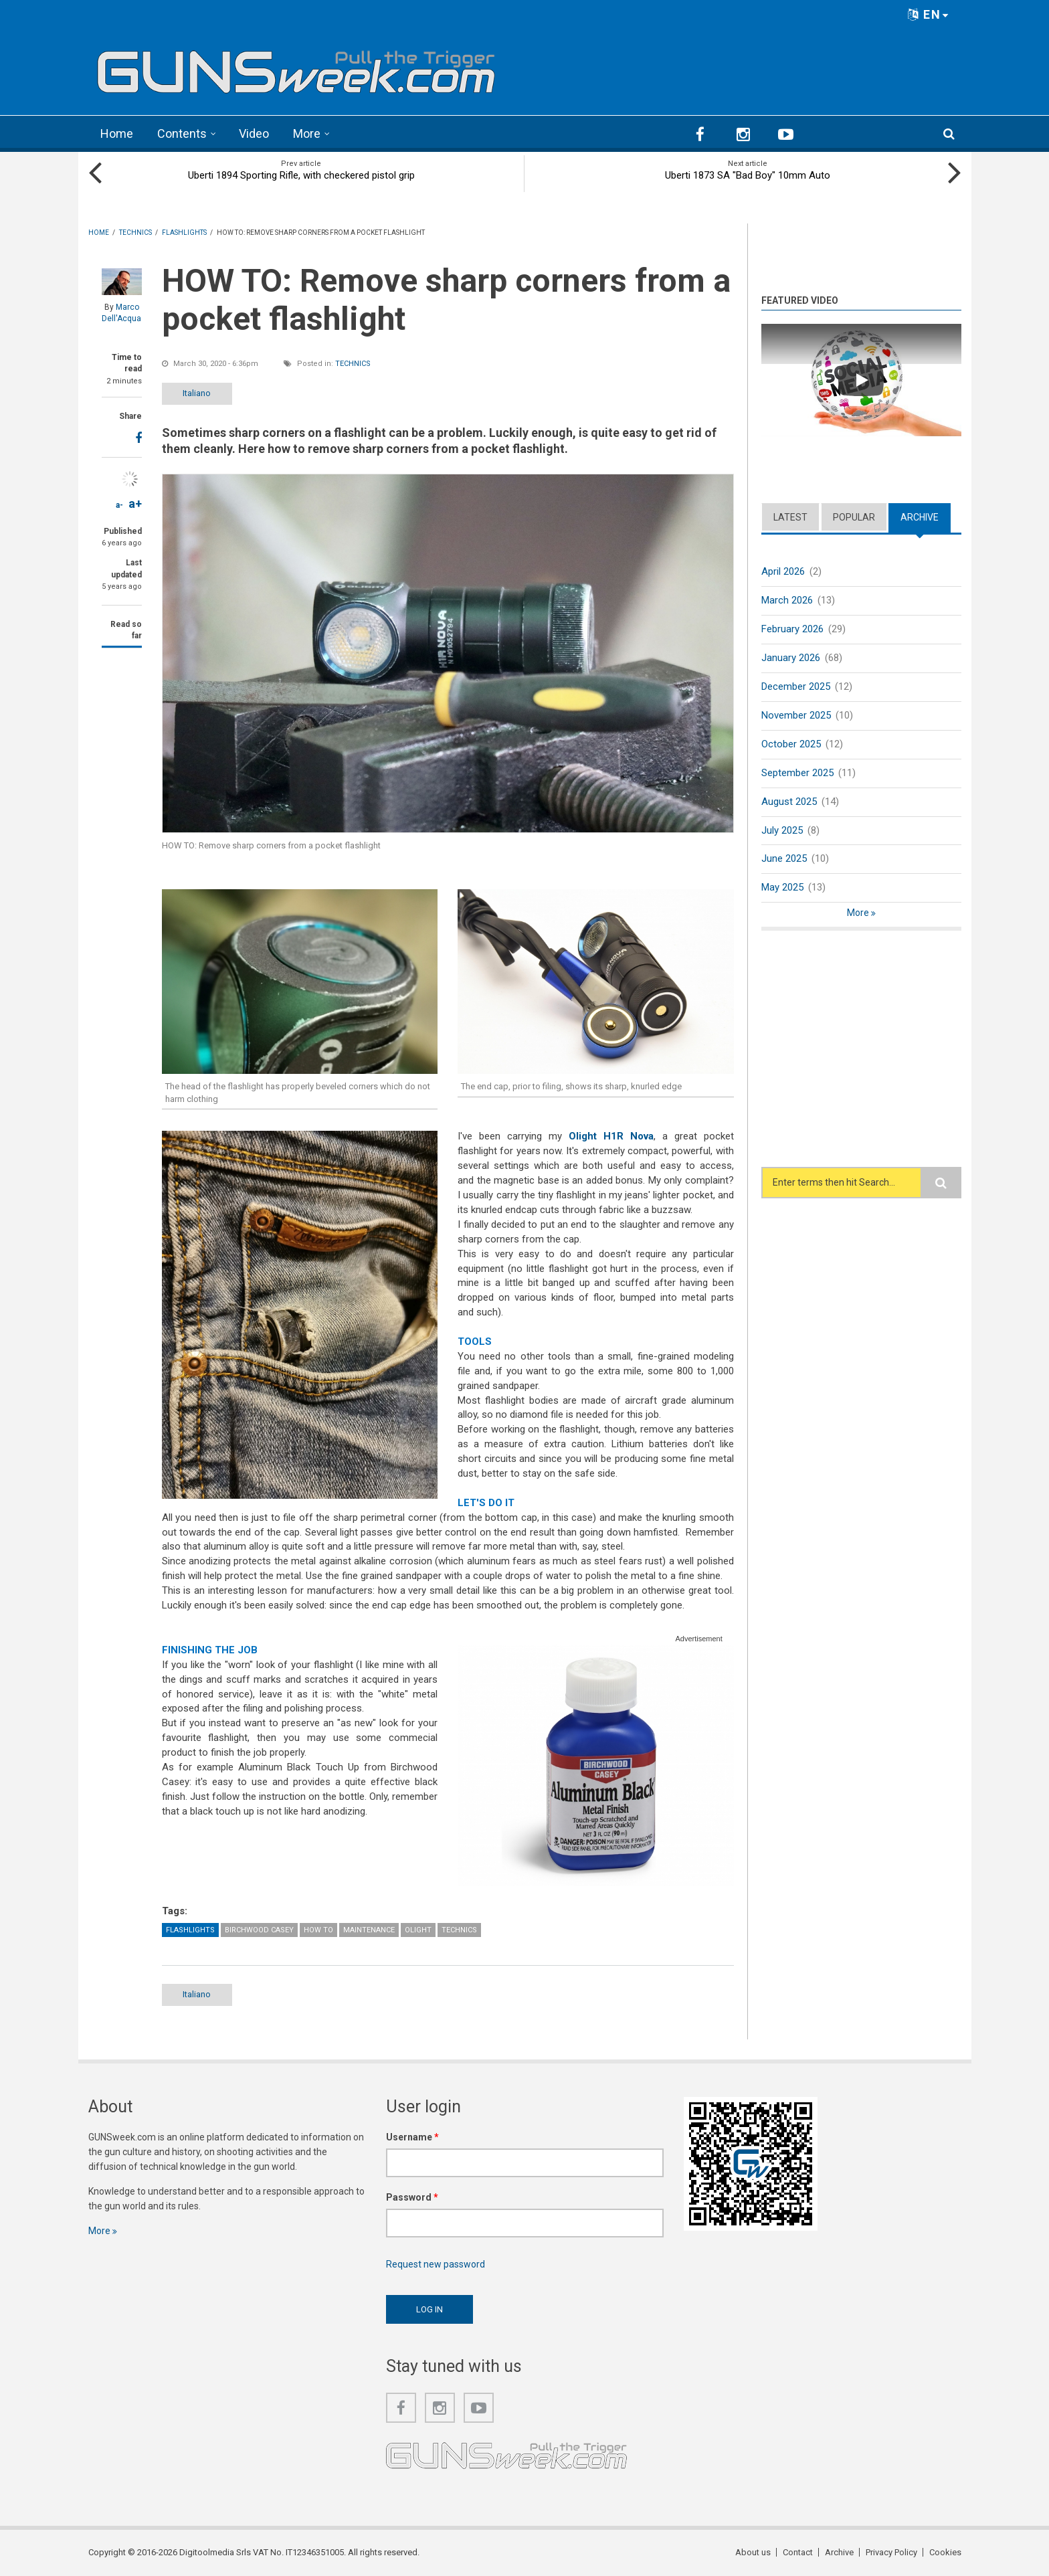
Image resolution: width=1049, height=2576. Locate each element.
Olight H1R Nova (611, 1136)
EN (928, 14)
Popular (854, 517)
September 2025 (797, 773)
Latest (790, 517)
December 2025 (795, 686)
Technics (353, 363)
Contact (798, 2552)
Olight (418, 1930)
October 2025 (791, 744)
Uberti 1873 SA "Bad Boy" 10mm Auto (747, 175)
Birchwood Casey (259, 1930)
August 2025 (789, 802)
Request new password (435, 2264)
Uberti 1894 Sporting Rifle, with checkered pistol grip (301, 175)
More (306, 133)
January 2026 (790, 658)
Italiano (197, 393)
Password (412, 2197)
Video (254, 133)
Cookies (945, 2552)
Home (116, 133)
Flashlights (190, 1930)
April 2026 (783, 571)
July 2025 (782, 830)
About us (753, 2552)
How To (318, 1930)
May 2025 (782, 887)
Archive (919, 517)
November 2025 (796, 715)
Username (412, 2137)
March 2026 (787, 600)
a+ (135, 503)
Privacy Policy (891, 2552)
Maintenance (369, 1930)
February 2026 (792, 629)
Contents (182, 133)
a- (119, 505)
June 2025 (784, 858)
